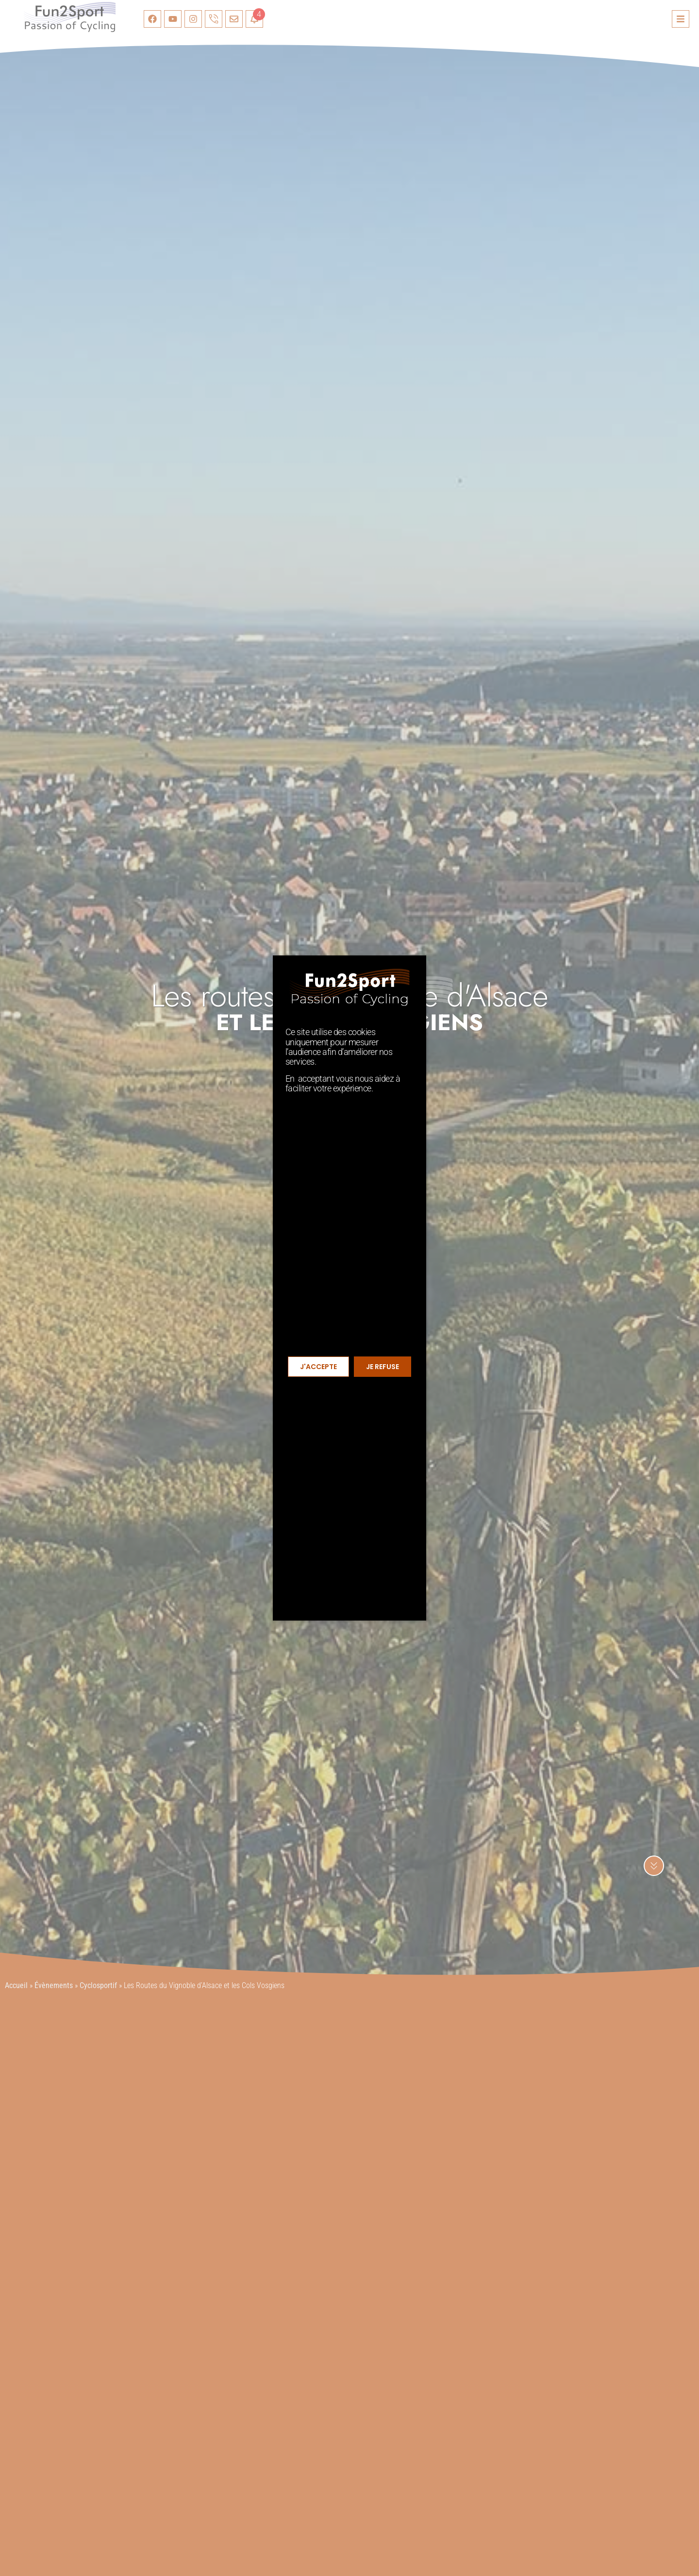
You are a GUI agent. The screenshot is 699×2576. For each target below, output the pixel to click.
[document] (349, 1288)
